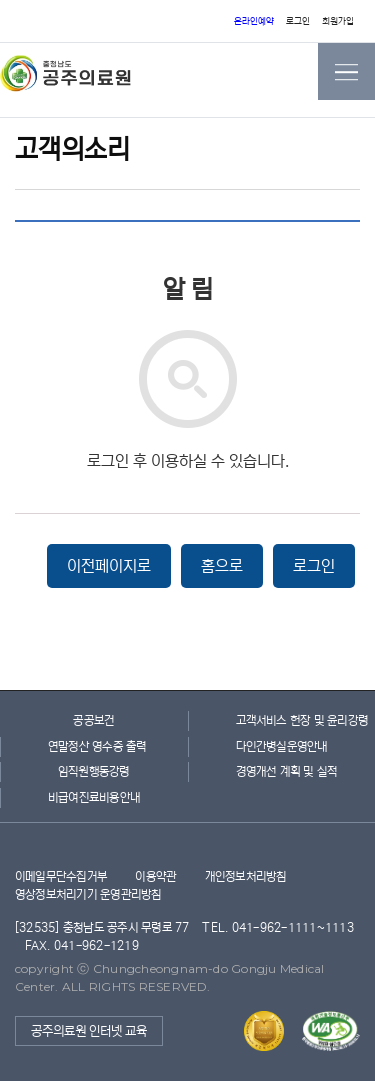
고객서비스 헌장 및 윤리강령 (282, 720)
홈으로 (222, 566)
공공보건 (93, 720)
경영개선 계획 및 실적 (282, 771)
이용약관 (155, 876)
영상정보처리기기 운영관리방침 (88, 894)
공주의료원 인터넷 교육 (89, 1031)
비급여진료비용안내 (94, 797)
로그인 (298, 21)
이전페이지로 (109, 566)
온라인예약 (254, 21)
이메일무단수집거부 (61, 876)
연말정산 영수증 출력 (94, 746)
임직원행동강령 (94, 771)
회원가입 (338, 21)
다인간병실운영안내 (282, 746)
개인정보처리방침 (246, 876)
